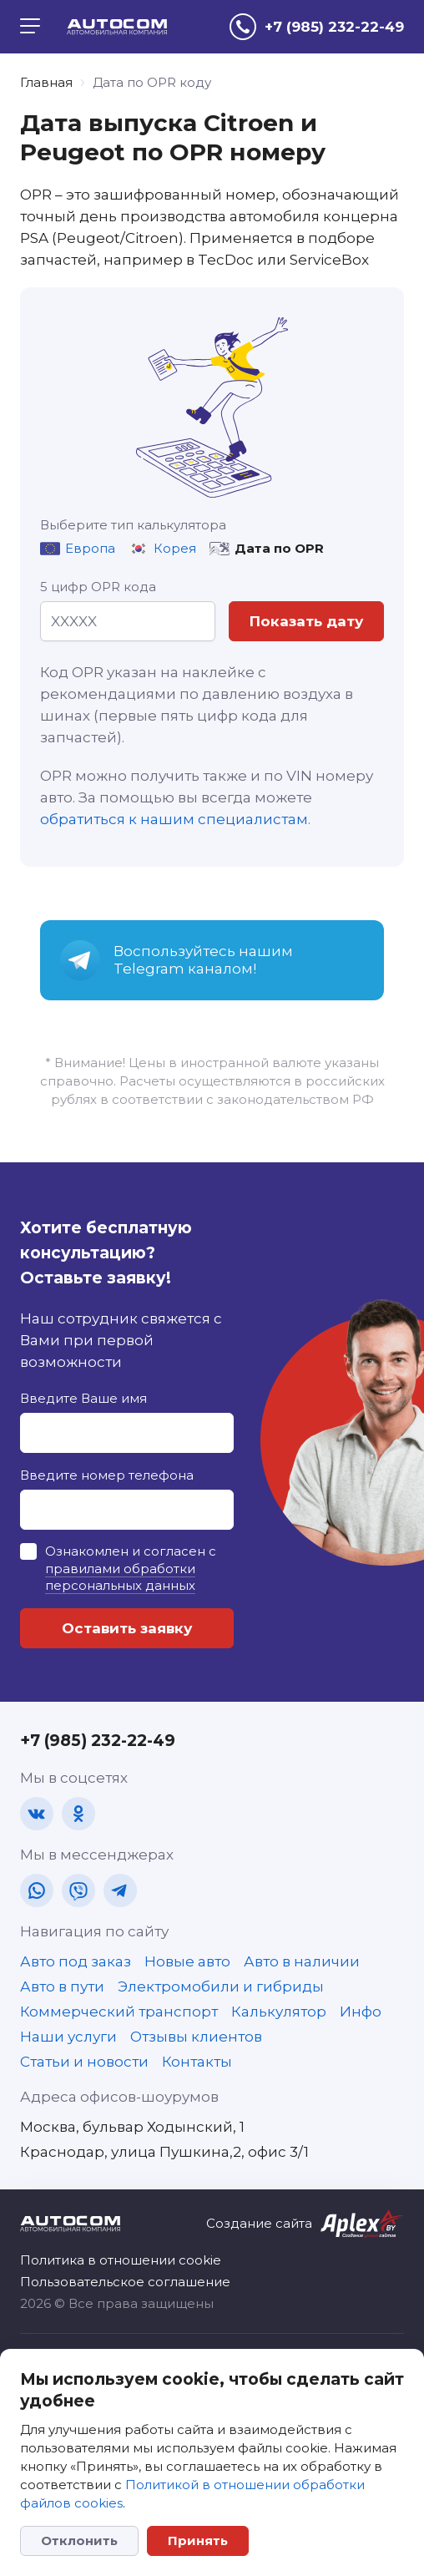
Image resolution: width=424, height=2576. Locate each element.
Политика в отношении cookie (120, 2260)
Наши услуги (68, 2036)
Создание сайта (259, 2223)
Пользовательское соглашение (125, 2282)
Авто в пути (62, 1986)
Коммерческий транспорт (119, 2011)
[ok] (78, 1813)
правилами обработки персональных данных (120, 1577)
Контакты (197, 2061)
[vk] (36, 1813)
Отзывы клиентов (196, 2036)
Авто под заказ (75, 1961)
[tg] (120, 1890)
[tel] (317, 26)
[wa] (36, 1890)
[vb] (78, 1890)
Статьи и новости (84, 2061)
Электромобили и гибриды (221, 1986)
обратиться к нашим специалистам (174, 819)
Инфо (360, 2011)
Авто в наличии (302, 1961)
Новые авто (187, 1961)
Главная (46, 82)
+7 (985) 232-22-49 (97, 1740)
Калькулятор (278, 2011)
